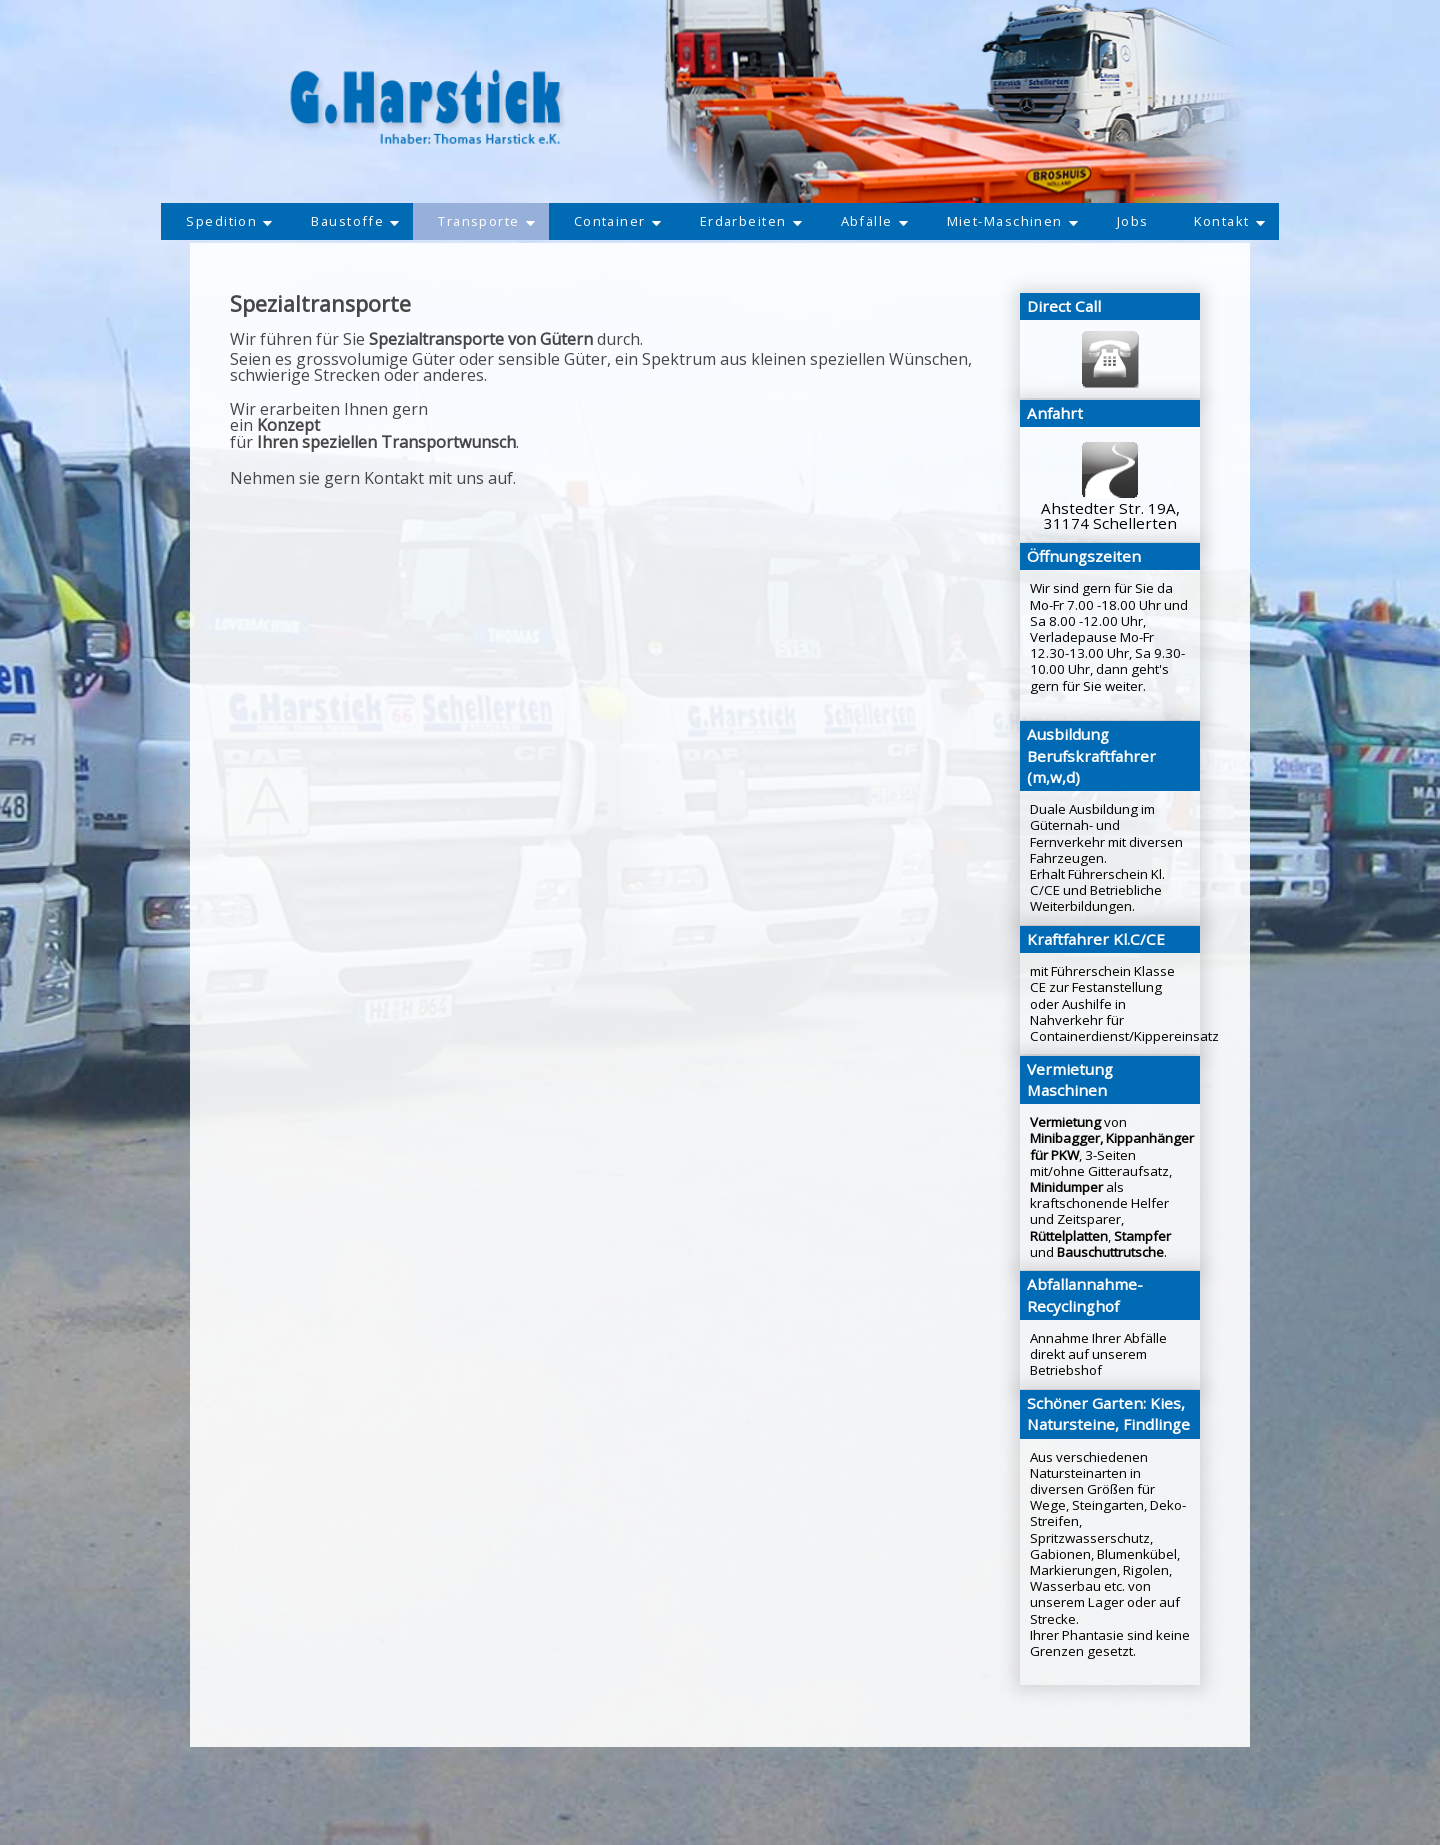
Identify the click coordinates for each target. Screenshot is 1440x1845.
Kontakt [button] (1242, 221)
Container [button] (615, 221)
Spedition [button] (216, 221)
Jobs (1143, 221)
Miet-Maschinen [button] (1019, 221)
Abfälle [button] (877, 221)
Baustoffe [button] (345, 221)
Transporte (480, 221)
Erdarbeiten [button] (751, 221)
